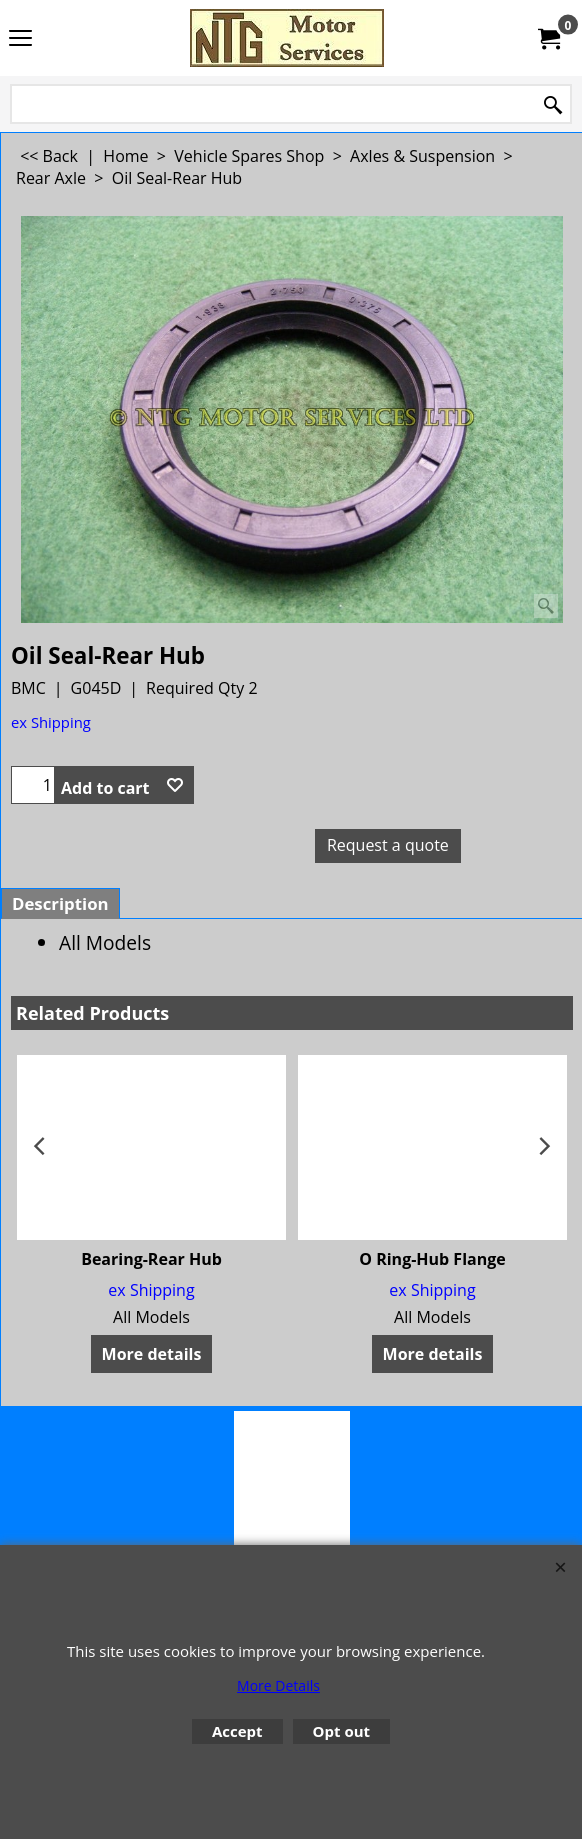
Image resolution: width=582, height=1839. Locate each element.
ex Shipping (51, 722)
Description (60, 903)
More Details (278, 1685)
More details (152, 1354)
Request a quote (388, 845)
